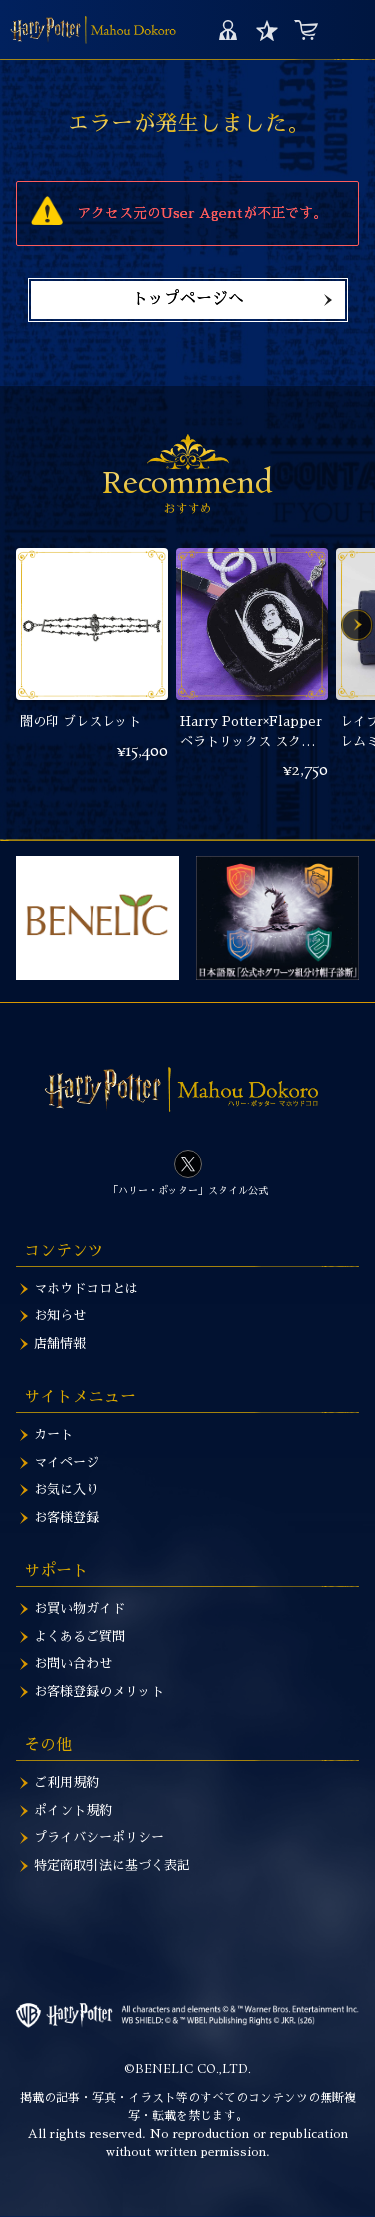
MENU (347, 30)
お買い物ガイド (79, 1608)
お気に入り (266, 30)
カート (305, 30)
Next (357, 625)
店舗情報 (60, 1343)
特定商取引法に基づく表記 (112, 1865)
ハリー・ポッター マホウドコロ (93, 30)
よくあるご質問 (79, 1636)
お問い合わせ (73, 1663)
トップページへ (188, 299)
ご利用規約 (66, 1782)
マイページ (227, 30)
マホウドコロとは (86, 1288)
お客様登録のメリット (99, 1691)
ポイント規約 (73, 1810)
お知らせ (60, 1315)
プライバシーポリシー (99, 1837)
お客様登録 (66, 1517)
